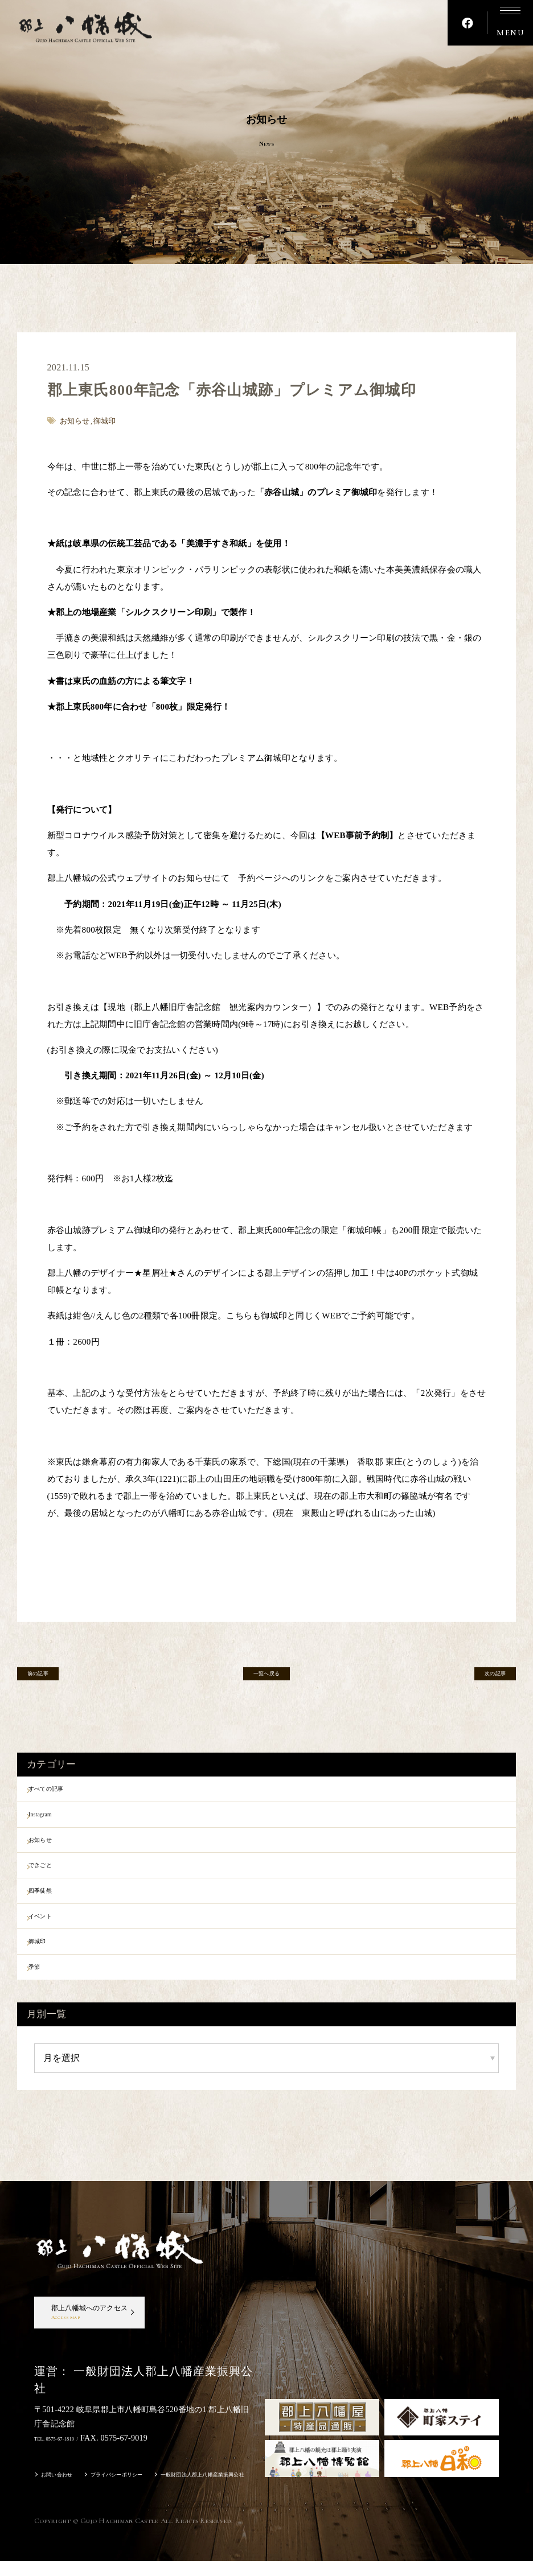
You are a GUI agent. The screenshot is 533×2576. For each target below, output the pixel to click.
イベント (54, 1939)
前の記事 (51, 1678)
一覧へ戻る (266, 1678)
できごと (54, 1880)
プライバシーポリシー (142, 2491)
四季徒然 (54, 1909)
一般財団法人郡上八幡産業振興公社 (258, 2491)
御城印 (50, 1968)
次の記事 (481, 1678)
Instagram (55, 1820)
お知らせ (54, 1850)
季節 (46, 1998)
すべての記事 (63, 1790)
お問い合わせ (64, 2491)
